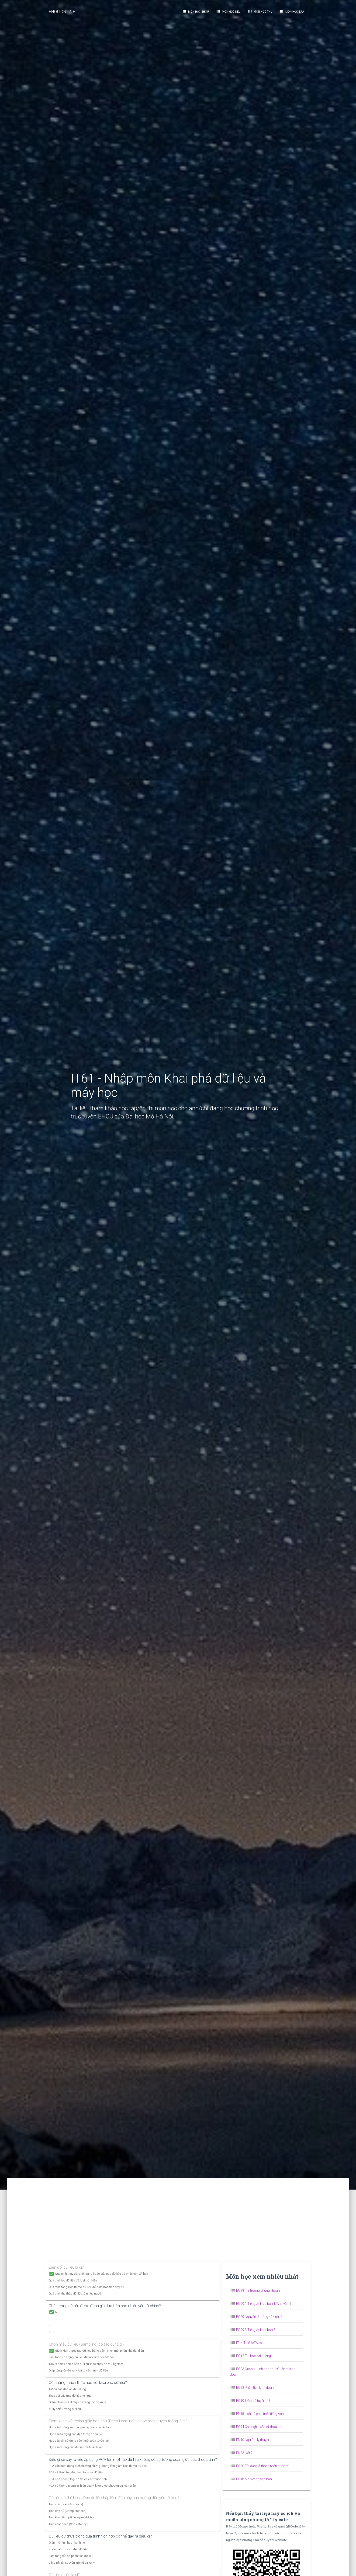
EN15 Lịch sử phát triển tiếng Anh (260, 2414)
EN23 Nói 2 (244, 2453)
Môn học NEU (228, 11)
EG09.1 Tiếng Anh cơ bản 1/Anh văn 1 (263, 2303)
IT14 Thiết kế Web (249, 2343)
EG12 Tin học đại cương (253, 2356)
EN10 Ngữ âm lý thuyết (252, 2440)
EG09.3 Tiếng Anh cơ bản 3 (255, 2330)
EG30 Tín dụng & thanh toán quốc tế (262, 2466)
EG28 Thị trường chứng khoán (258, 2290)
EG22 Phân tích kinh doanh (256, 2387)
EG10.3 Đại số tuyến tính (253, 2400)
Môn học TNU (260, 11)
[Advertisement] (178, 2210)
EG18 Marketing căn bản (254, 2479)
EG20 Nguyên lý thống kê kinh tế (259, 2317)
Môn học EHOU (195, 11)
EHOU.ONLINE (62, 11)
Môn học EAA (291, 11)
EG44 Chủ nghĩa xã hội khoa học (259, 2427)
